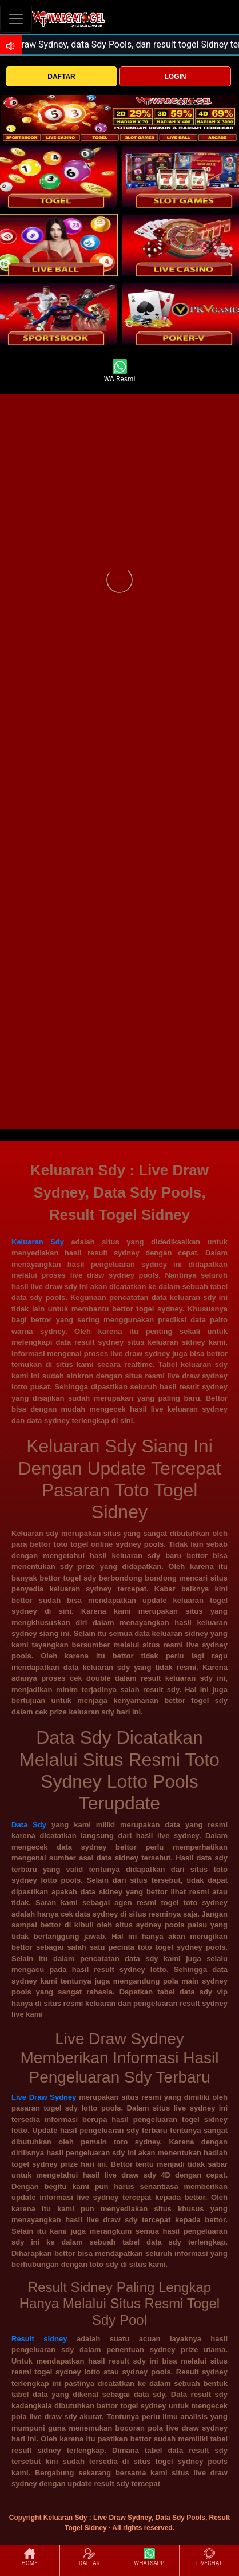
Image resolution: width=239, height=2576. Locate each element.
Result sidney (44, 2338)
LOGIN (175, 77)
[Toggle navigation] (16, 19)
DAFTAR (61, 77)
